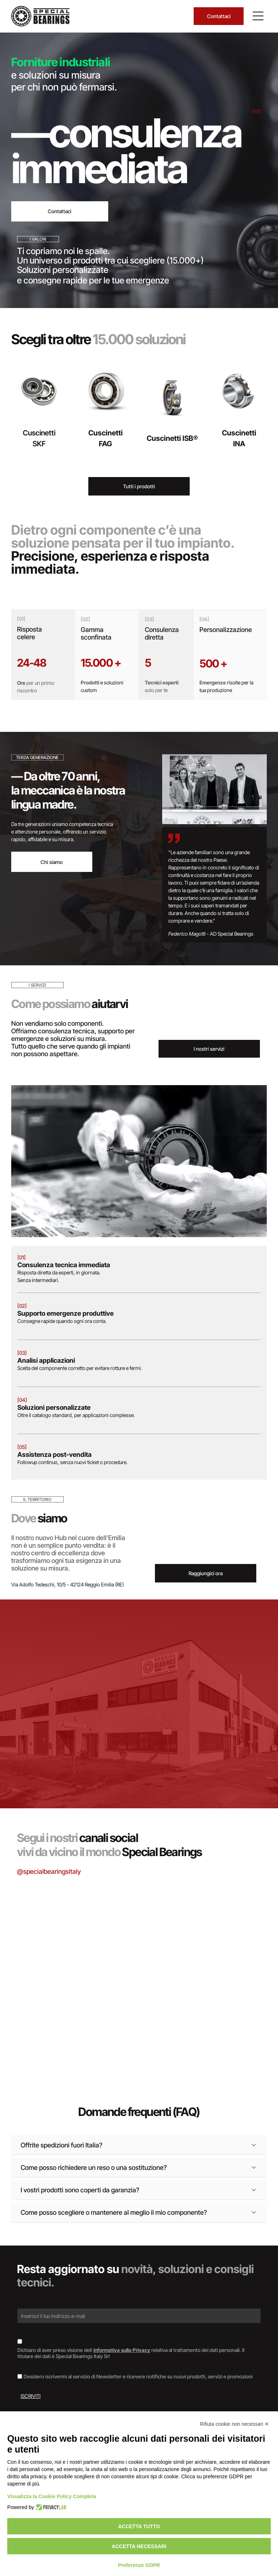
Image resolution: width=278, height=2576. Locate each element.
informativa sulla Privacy (121, 2350)
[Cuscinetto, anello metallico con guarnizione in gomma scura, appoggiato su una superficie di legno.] (51, 2009)
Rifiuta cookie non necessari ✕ (234, 2424)
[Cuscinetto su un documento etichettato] (139, 1943)
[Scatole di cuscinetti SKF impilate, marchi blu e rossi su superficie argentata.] (51, 1921)
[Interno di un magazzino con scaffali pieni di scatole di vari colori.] (227, 1921)
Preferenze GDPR (139, 2565)
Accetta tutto (139, 2526)
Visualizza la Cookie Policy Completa (51, 2496)
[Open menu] (258, 15)
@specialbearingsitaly (49, 1871)
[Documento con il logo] (227, 2009)
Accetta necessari (139, 2546)
